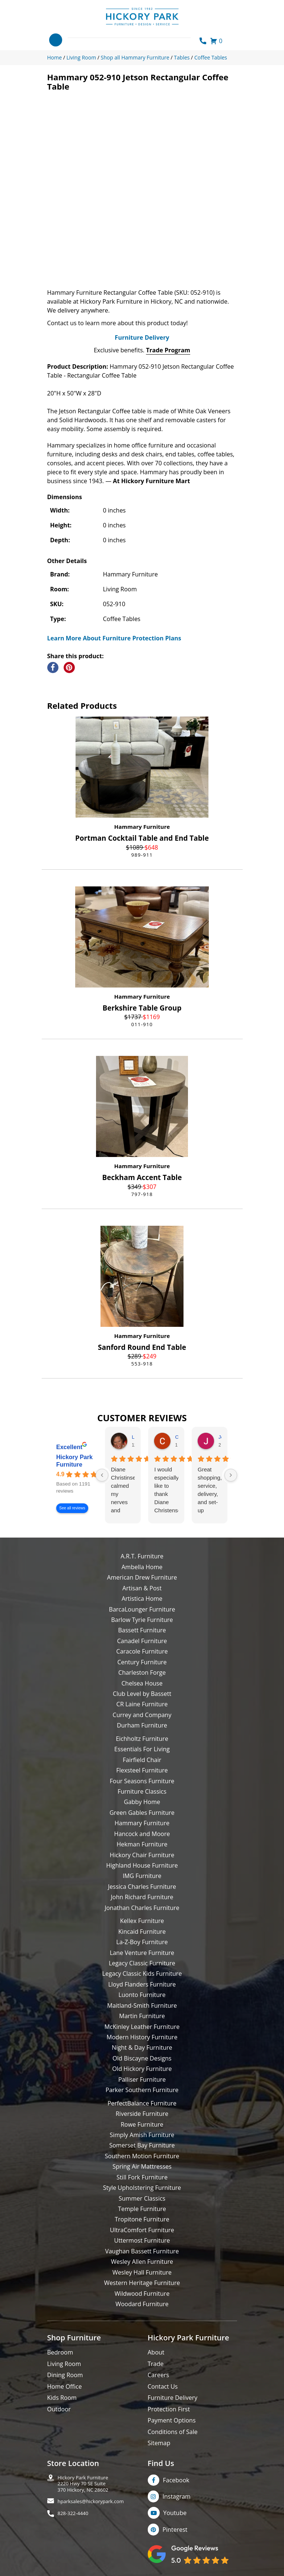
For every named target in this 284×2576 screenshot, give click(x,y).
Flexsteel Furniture (142, 1770)
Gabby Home (142, 1802)
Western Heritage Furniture (142, 2282)
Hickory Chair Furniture (142, 1855)
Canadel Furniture (142, 1641)
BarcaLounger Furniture (142, 1609)
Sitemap (159, 2443)
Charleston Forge (142, 1672)
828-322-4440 (73, 2513)
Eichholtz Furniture (142, 1738)
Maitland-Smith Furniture (142, 2005)
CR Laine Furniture (142, 1704)
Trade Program (168, 350)
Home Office (64, 2386)
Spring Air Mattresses (142, 2166)
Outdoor (59, 2409)
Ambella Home (141, 1567)
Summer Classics (142, 2198)
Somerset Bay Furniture (142, 2145)
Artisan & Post (142, 1588)
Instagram (177, 2496)
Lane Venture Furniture (142, 1952)
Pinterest (175, 2529)
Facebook (176, 2480)
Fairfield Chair (142, 1760)
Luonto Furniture (142, 1994)
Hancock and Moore (142, 1834)
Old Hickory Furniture (142, 2068)
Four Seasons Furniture (142, 1781)
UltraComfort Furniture (142, 2230)
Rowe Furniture (142, 2124)
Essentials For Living (142, 1749)
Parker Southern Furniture (142, 2090)
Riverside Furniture (142, 2113)
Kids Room (62, 2397)
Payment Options (172, 2420)
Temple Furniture (142, 2209)
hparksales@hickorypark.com (91, 2501)
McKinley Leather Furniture (142, 2026)
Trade (156, 2363)
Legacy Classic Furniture (142, 1963)
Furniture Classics (142, 1791)
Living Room (64, 2363)
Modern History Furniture (141, 2037)
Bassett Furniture (142, 1630)
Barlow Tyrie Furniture (142, 1619)
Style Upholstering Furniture (142, 2187)
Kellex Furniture (142, 1920)
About (156, 2352)
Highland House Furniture (142, 1865)
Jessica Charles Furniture (142, 1886)
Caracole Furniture (141, 1651)
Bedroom (60, 2352)
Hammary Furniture (142, 826)
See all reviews (72, 1508)
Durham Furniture (142, 1725)
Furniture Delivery (142, 337)
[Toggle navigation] (55, 39)
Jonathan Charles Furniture (142, 1907)
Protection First (169, 2409)
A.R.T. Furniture (142, 1556)
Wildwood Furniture (142, 2293)
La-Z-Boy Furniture (141, 1942)
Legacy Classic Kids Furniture (142, 1973)
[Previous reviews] (102, 1475)
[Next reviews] (230, 1475)
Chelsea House (141, 1683)
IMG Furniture (141, 1876)
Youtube (175, 2513)
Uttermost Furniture (142, 2240)
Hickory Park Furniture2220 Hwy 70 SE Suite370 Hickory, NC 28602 (83, 2484)
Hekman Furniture (142, 1844)
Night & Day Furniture (142, 2047)
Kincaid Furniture (142, 1931)
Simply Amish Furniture (142, 2135)
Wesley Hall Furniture (142, 2272)
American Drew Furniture (142, 1577)
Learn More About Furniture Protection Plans (114, 638)
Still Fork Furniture (142, 2177)
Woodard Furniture (142, 2304)
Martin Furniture (142, 2016)
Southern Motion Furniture (142, 2156)
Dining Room (65, 2375)
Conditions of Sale (173, 2432)
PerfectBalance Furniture (142, 2103)
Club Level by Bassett (142, 1693)
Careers (158, 2375)
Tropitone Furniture (142, 2219)
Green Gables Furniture (142, 1812)
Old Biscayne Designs (141, 2058)
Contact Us (163, 2386)
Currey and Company (142, 1715)
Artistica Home (142, 1598)
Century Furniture (142, 1662)
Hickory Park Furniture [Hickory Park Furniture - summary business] (74, 1461)
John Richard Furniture (142, 1897)
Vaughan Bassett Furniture (142, 2251)
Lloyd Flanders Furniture (142, 1984)
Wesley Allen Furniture (142, 2261)
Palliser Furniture (142, 2079)
